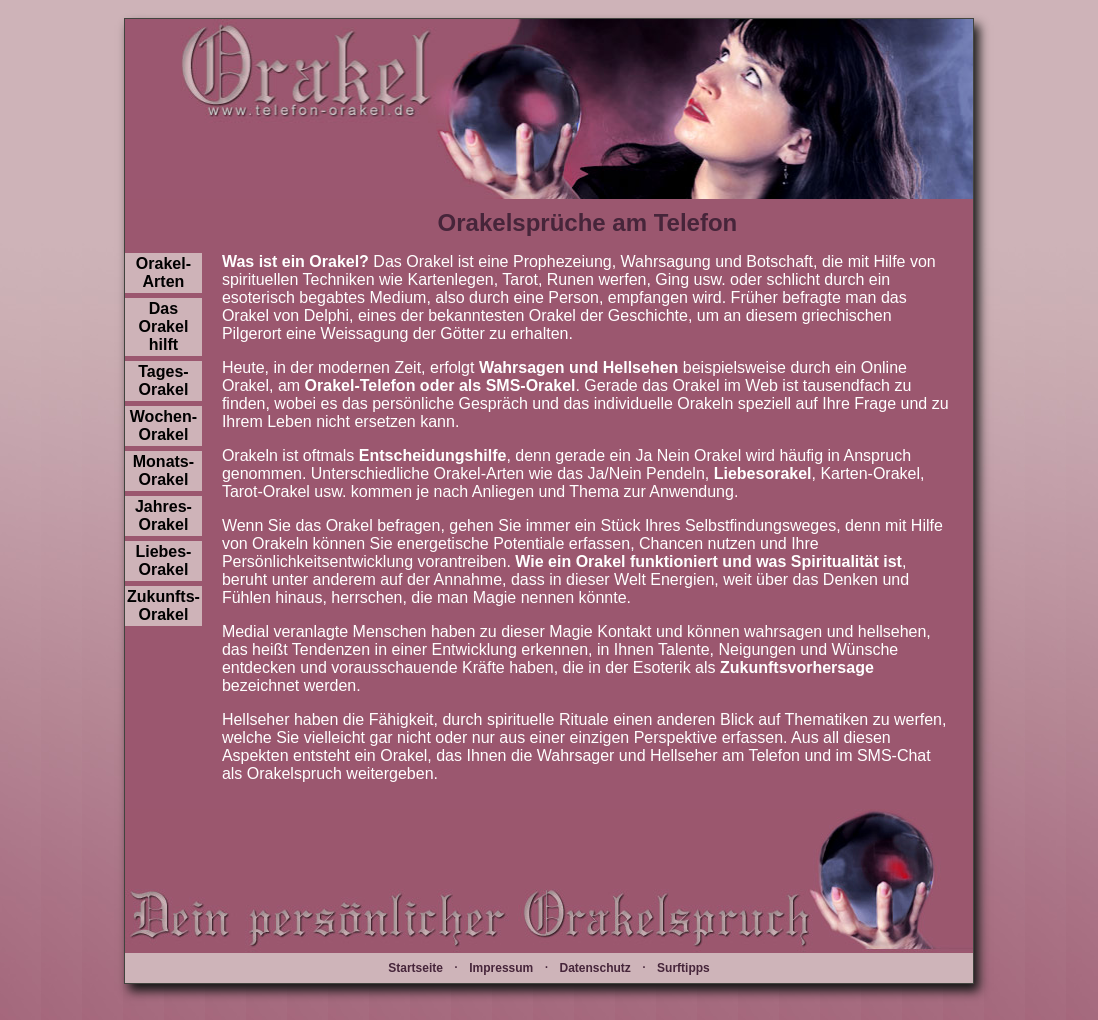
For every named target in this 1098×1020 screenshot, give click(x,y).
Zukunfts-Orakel (163, 605)
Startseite (415, 968)
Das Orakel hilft (164, 326)
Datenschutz (594, 968)
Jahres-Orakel (163, 515)
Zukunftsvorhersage (797, 667)
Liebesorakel (763, 473)
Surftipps (683, 968)
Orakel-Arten (163, 272)
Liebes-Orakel (163, 560)
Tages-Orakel (163, 380)
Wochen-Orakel (163, 425)
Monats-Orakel (163, 470)
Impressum (501, 968)
